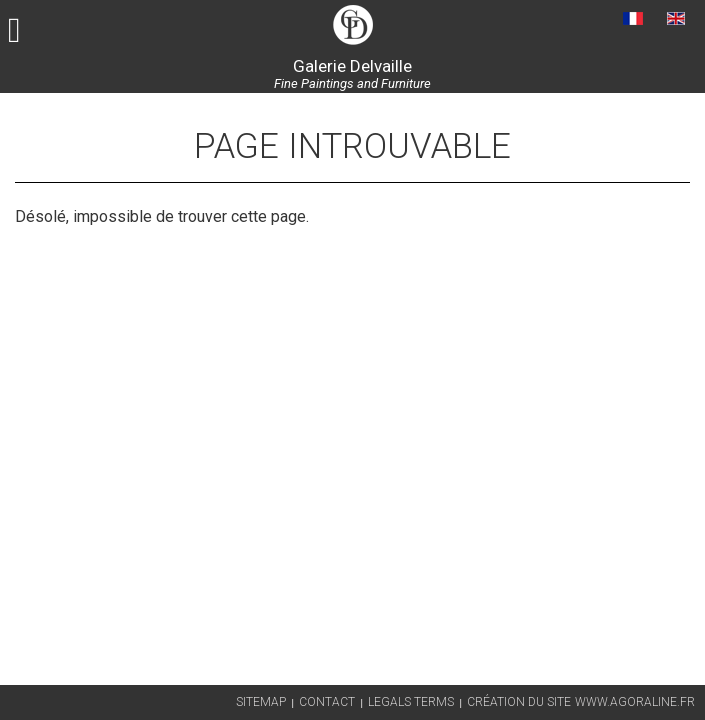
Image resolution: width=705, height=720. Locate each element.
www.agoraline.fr (635, 702)
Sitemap (261, 702)
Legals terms (411, 702)
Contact (327, 702)
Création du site (519, 702)
